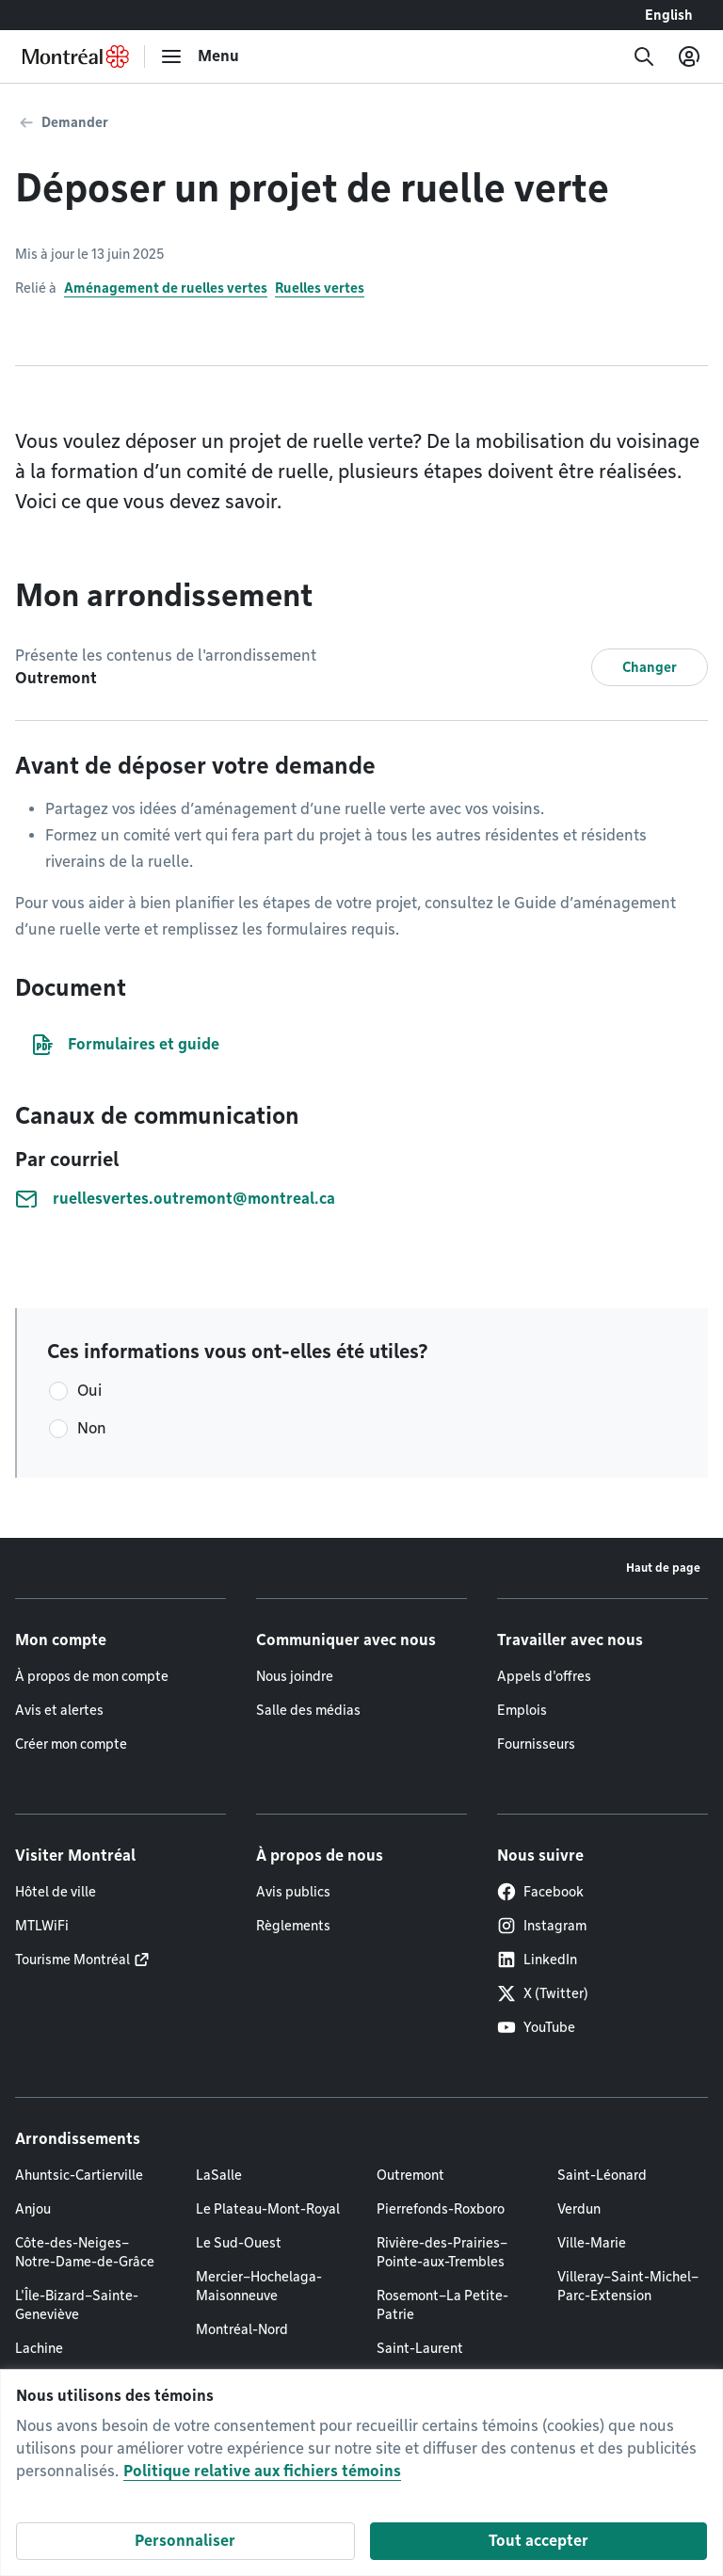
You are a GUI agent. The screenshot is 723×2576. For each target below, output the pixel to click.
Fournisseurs (536, 1744)
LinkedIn (537, 1959)
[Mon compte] (689, 56)
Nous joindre (294, 1676)
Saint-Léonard (602, 2175)
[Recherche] (644, 56)
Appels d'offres (544, 1676)
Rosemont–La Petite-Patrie (442, 2305)
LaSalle (219, 2175)
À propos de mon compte (92, 1676)
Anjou (33, 2208)
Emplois (522, 1710)
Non (91, 1428)
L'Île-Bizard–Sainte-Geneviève (76, 2305)
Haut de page (663, 1567)
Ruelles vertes (319, 288)
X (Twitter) (542, 1993)
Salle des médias (308, 1710)
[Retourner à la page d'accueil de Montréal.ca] (76, 56)
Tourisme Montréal (72, 1959)
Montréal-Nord (242, 2329)
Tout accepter (538, 2541)
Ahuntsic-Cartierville (79, 2175)
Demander (74, 122)
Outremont (410, 2175)
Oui (89, 1391)
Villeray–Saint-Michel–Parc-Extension (628, 2286)
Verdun (579, 2208)
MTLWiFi (42, 1925)
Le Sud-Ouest (238, 2242)
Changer (649, 667)
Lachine (39, 2348)
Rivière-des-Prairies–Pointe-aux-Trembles (442, 2252)
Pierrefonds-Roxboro (441, 2208)
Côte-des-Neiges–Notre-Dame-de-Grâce (84, 2252)
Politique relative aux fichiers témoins (262, 2471)
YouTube (536, 2027)
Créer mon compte (71, 1744)
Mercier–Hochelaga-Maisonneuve (259, 2286)
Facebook (540, 1891)
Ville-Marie (591, 2242)
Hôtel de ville (55, 1891)
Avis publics (293, 1891)
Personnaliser (185, 2541)
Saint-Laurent (420, 2348)
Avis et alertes (59, 1710)
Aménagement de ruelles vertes (165, 288)
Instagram (541, 1925)
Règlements (293, 1925)
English (669, 15)
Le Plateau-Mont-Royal (268, 2208)
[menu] (200, 56)
